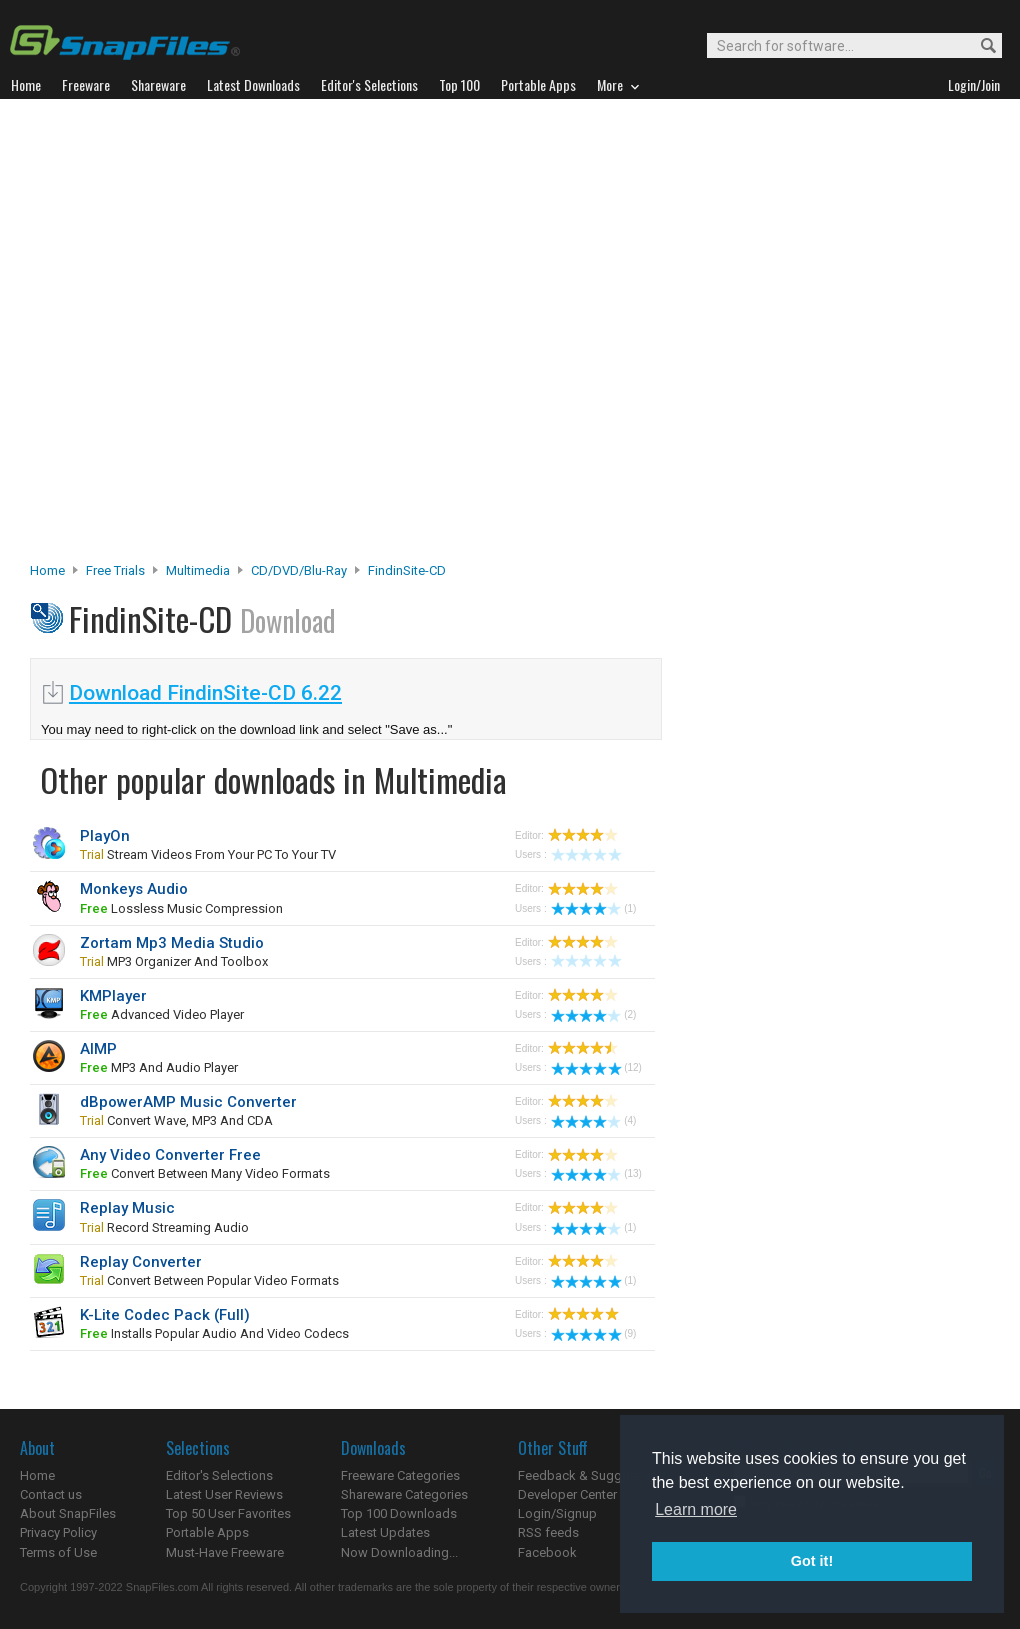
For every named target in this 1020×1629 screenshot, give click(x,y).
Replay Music (127, 1208)
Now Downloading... (399, 1552)
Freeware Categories (400, 1475)
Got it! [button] (812, 1561)
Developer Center (567, 1494)
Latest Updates (385, 1532)
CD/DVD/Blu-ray (299, 570)
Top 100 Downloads (399, 1513)
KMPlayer (113, 996)
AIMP (98, 1049)
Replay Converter (141, 1262)
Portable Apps (207, 1532)
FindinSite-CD (407, 570)
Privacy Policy (58, 1532)
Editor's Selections (219, 1475)
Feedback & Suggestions (591, 1475)
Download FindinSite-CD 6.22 (205, 693)
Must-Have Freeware (225, 1552)
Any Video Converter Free (170, 1155)
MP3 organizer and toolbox (174, 961)
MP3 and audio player (159, 1067)
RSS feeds (548, 1532)
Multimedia (198, 570)
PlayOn (105, 836)
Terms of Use (58, 1552)
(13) (596, 1173)
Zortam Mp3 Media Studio (172, 943)
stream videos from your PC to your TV (208, 854)
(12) (596, 1067)
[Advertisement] (222, 336)
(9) (593, 1333)
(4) (593, 1120)
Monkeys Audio (134, 889)
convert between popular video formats (209, 1280)
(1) (593, 908)
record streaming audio (164, 1227)
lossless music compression (181, 908)
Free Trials (115, 570)
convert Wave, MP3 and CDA (176, 1120)
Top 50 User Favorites (228, 1513)
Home (47, 570)
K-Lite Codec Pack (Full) (165, 1315)
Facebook (547, 1552)
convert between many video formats (205, 1173)
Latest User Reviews (224, 1494)
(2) (593, 1014)
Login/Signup (557, 1513)
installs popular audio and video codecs (214, 1333)
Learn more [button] (696, 1509)
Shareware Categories (404, 1494)
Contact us (51, 1494)
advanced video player (162, 1014)
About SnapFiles (68, 1513)
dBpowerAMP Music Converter (188, 1102)
